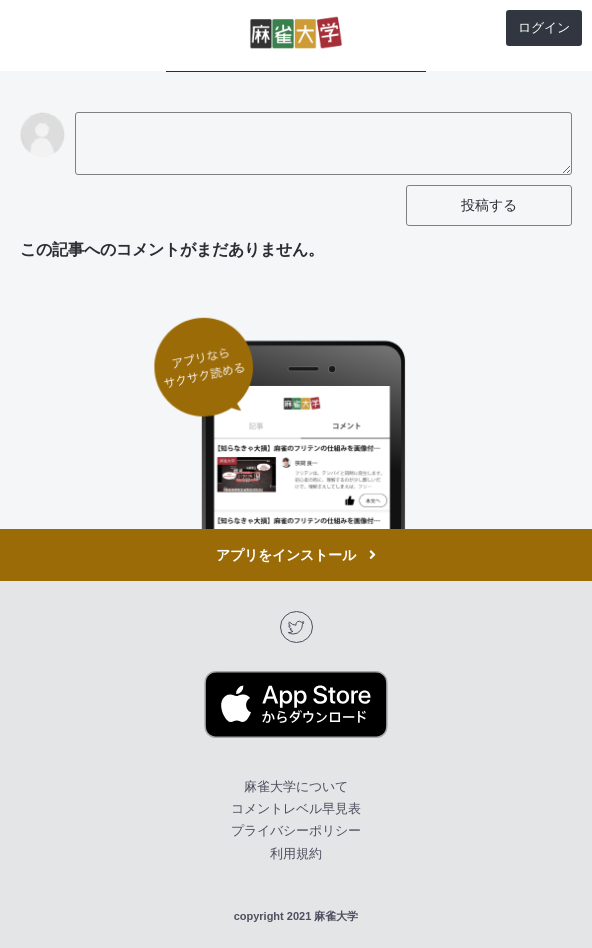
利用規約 (296, 853)
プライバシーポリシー (296, 830)
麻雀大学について (296, 786)
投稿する (489, 205)
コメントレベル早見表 (296, 808)
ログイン (544, 27)
